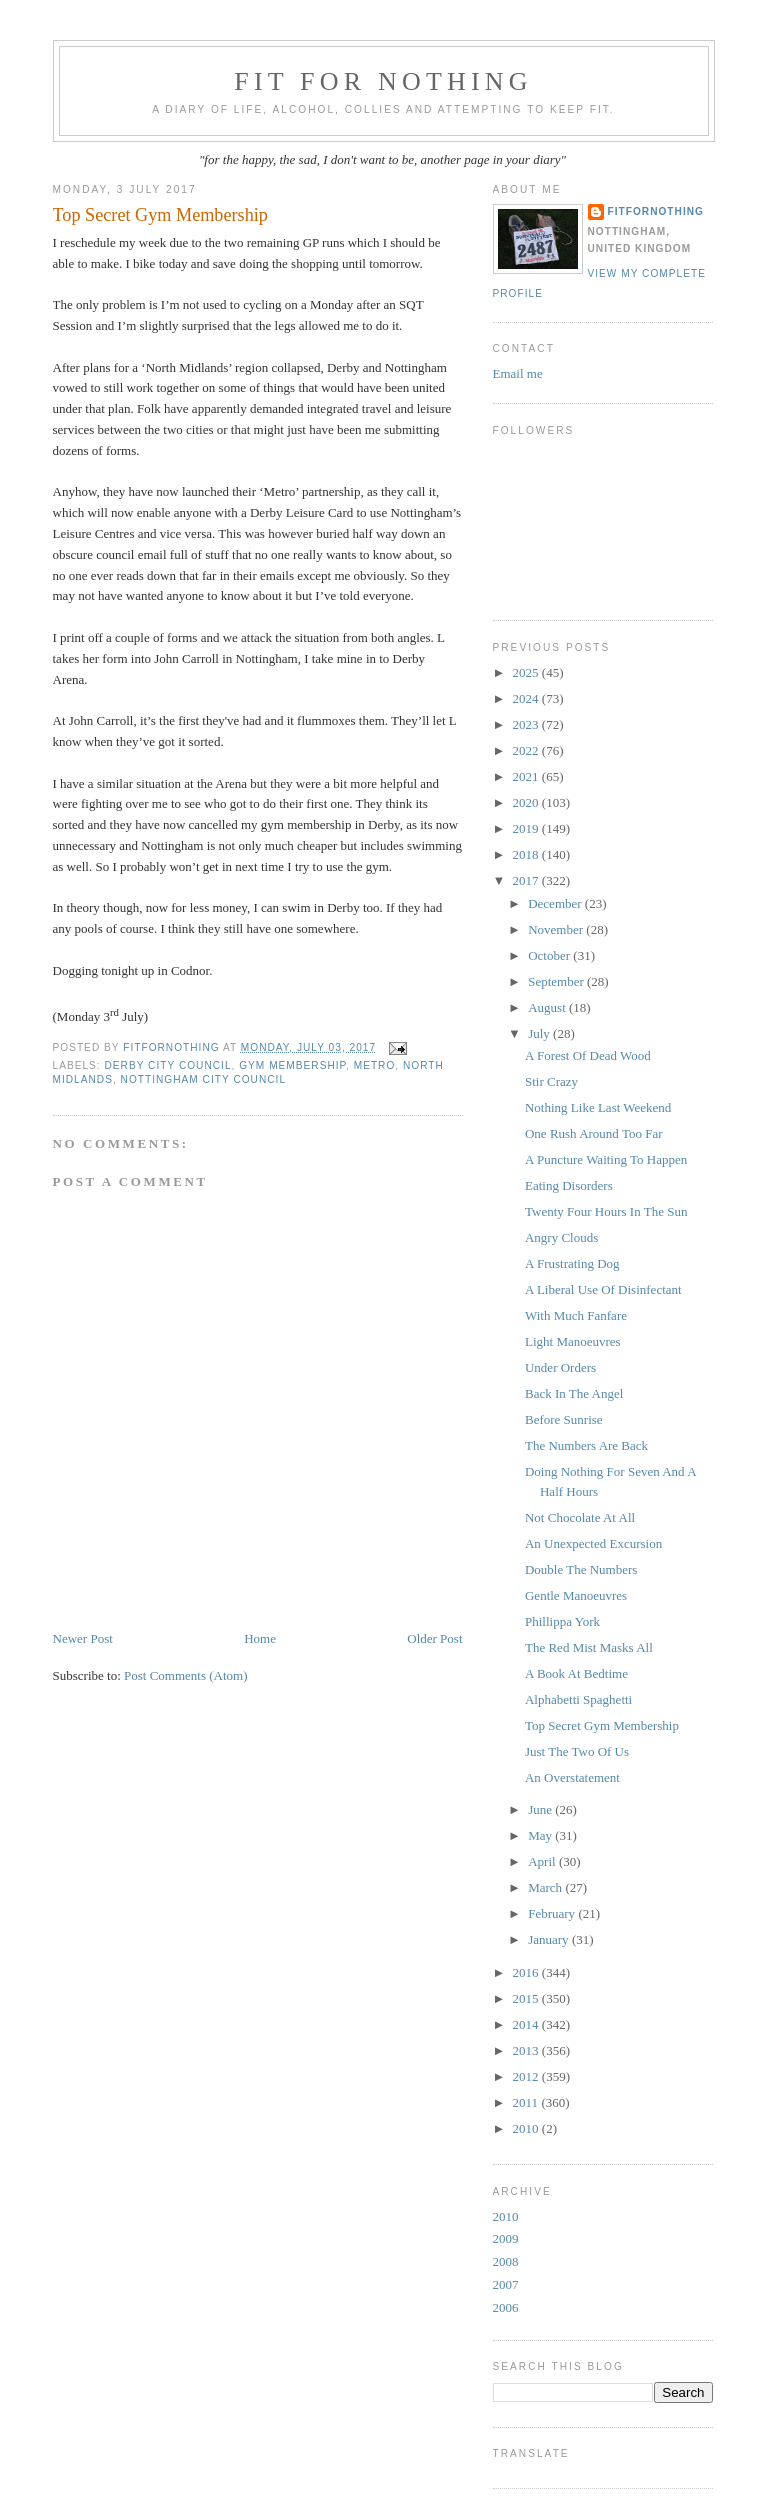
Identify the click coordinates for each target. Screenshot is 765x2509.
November (557, 929)
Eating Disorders (569, 1185)
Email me (518, 373)
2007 (506, 2284)
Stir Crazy (551, 1081)
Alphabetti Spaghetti (578, 1699)
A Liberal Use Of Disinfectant (603, 1289)
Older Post (434, 1638)
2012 (527, 2076)
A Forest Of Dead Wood (588, 1055)
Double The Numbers (581, 1569)
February (553, 1913)
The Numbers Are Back (586, 1445)
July (540, 1033)
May (541, 1835)
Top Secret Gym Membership (602, 1725)
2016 (527, 1972)
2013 (527, 2050)
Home (260, 1638)
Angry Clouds (561, 1237)
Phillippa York (562, 1621)
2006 (506, 2307)
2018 (527, 854)
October (550, 955)
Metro (375, 1065)
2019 (527, 828)
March (546, 1887)
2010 (527, 2128)
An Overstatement (572, 1777)
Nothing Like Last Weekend (598, 1107)
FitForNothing (656, 211)
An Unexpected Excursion (593, 1543)
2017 (527, 880)
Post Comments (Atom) (186, 1675)
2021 (527, 776)
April (543, 1861)
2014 (527, 2024)
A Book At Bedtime (576, 1673)
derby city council (168, 1065)
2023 (527, 724)
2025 (527, 672)
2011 (527, 2102)
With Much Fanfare (576, 1315)
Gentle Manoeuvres (576, 1595)
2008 (506, 2261)
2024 (527, 698)
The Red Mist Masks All (589, 1647)
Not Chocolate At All (580, 1517)
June (541, 1809)
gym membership (292, 1065)
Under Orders (560, 1367)
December (556, 903)
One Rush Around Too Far (594, 1133)
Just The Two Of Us (577, 1751)
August (548, 1007)
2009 (506, 2238)
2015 (527, 1998)
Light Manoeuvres (573, 1341)
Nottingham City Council (203, 1079)
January (550, 1939)
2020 (527, 802)
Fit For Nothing (383, 81)
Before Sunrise (564, 1419)
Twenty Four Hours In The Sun (606, 1211)
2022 (527, 750)
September (557, 981)
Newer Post (83, 1638)
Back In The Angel (574, 1393)
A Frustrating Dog (572, 1263)
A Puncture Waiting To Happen (606, 1159)
